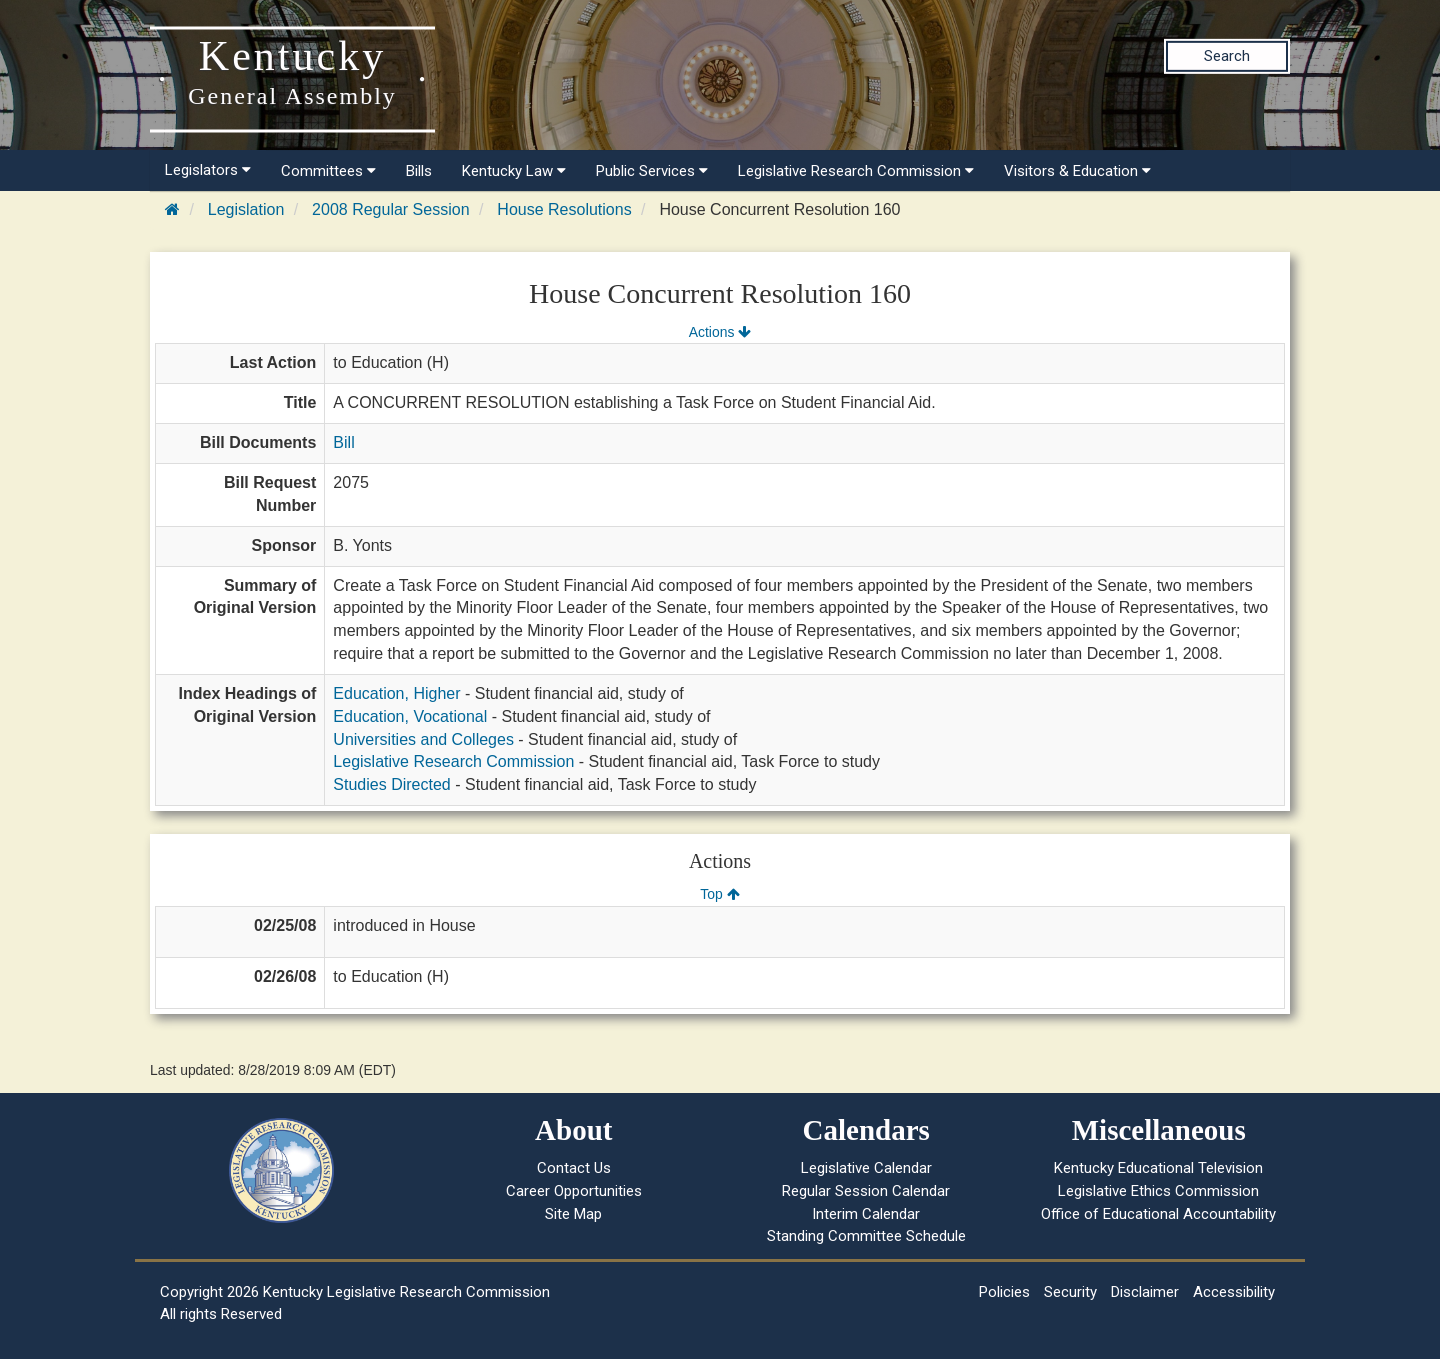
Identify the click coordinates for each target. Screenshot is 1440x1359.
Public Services (652, 171)
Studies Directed (391, 784)
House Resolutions (564, 209)
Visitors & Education (1077, 171)
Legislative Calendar (866, 1168)
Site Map (573, 1214)
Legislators (208, 170)
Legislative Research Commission (856, 171)
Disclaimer (1145, 1292)
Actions (720, 332)
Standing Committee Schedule (866, 1236)
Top (719, 894)
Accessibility (1234, 1292)
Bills (419, 171)
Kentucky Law (514, 171)
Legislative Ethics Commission (1158, 1191)
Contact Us (574, 1168)
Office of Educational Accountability (1158, 1214)
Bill (343, 442)
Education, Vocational (410, 716)
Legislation (246, 209)
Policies (1004, 1292)
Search (1227, 56)
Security (1070, 1292)
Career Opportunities (574, 1191)
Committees (328, 171)
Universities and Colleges (423, 739)
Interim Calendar (866, 1214)
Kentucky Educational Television (1158, 1168)
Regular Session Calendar (866, 1191)
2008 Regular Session (390, 209)
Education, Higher (396, 693)
